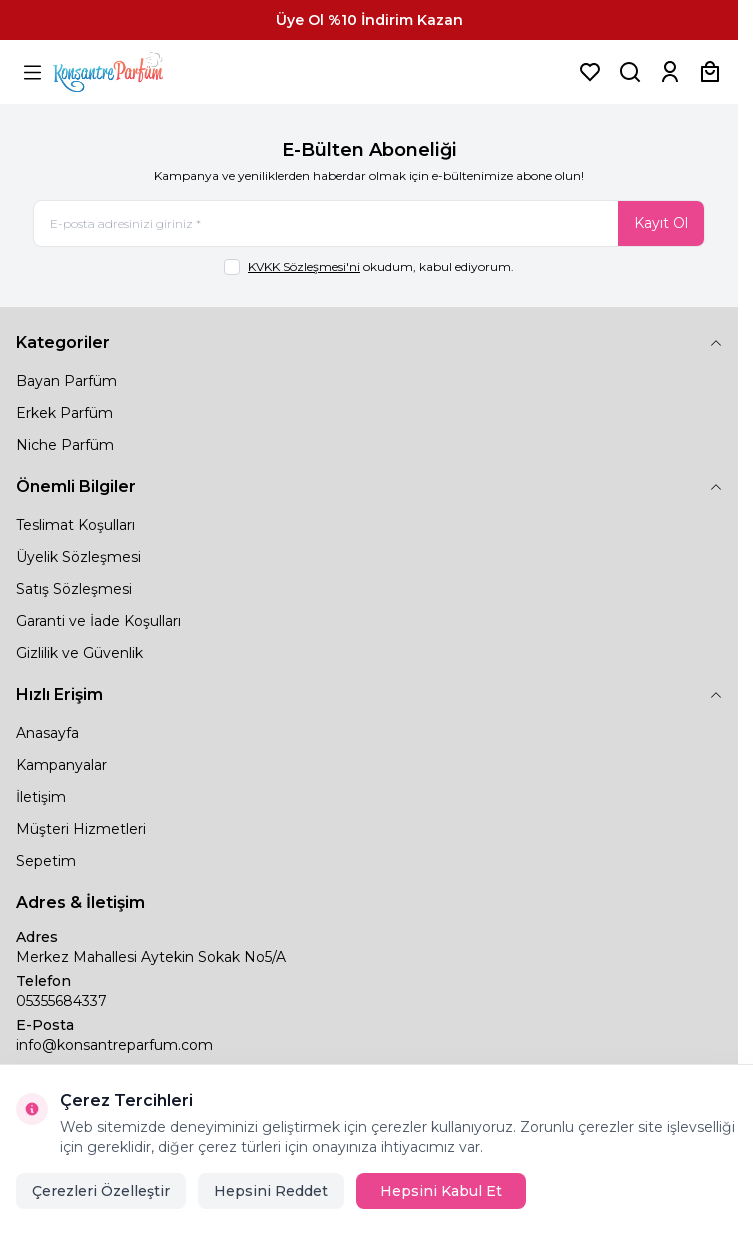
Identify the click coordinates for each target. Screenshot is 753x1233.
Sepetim (46, 861)
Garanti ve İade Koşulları (98, 621)
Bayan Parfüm (66, 381)
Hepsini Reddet (271, 1191)
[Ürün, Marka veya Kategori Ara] (630, 72)
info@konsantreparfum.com (114, 1045)
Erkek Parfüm (64, 413)
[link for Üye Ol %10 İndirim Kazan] (369, 20)
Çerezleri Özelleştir (101, 1191)
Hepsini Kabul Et (441, 1191)
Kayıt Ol (661, 223)
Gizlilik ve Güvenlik (79, 653)
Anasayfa (47, 733)
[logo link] (133, 72)
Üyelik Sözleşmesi (78, 557)
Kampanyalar (61, 765)
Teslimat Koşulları (75, 525)
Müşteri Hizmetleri (81, 829)
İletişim (41, 797)
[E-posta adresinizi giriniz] (369, 223)
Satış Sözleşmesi (74, 589)
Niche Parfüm (65, 445)
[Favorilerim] (590, 72)
